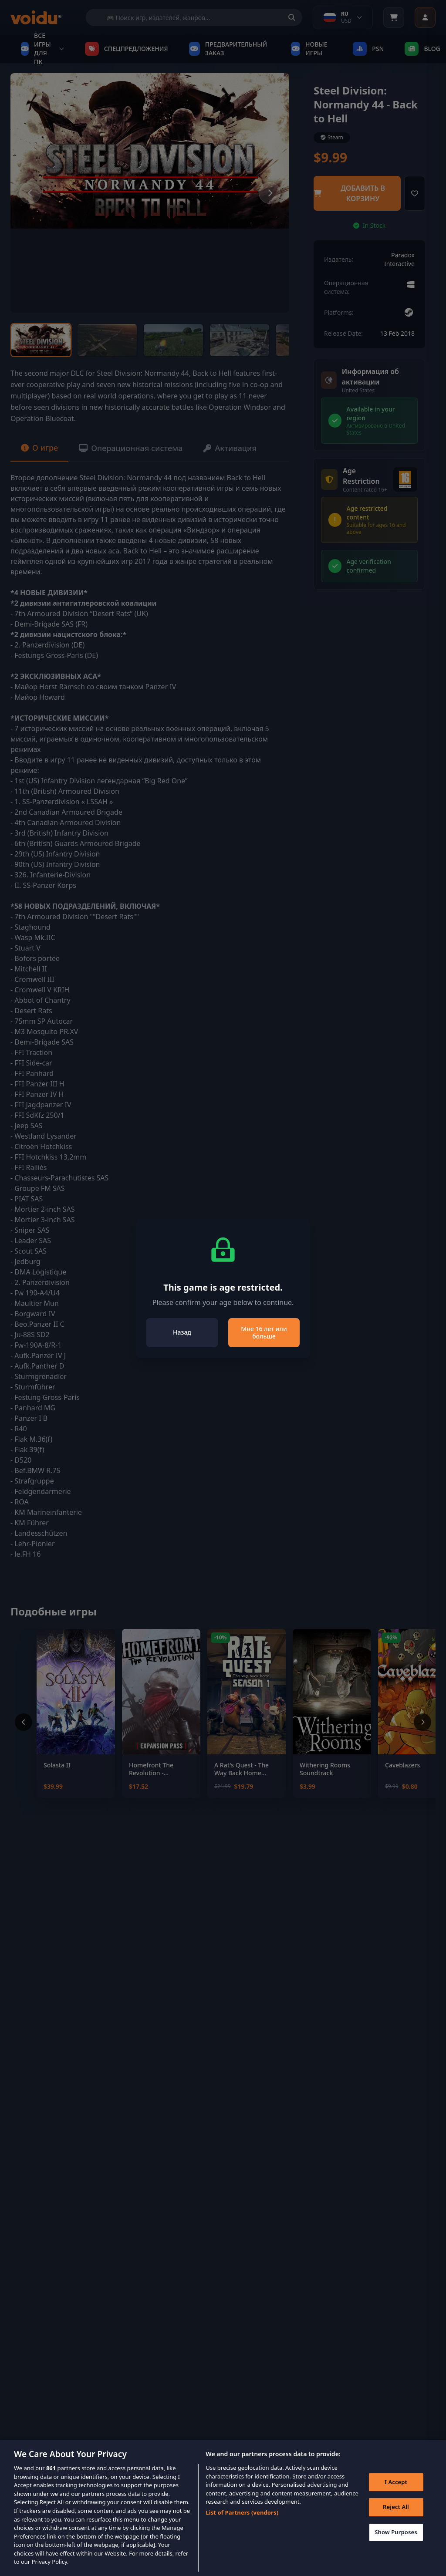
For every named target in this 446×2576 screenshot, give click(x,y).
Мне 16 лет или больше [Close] (264, 1333)
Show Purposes (396, 2541)
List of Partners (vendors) (242, 2521)
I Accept (396, 2491)
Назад (182, 1332)
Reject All (396, 2515)
